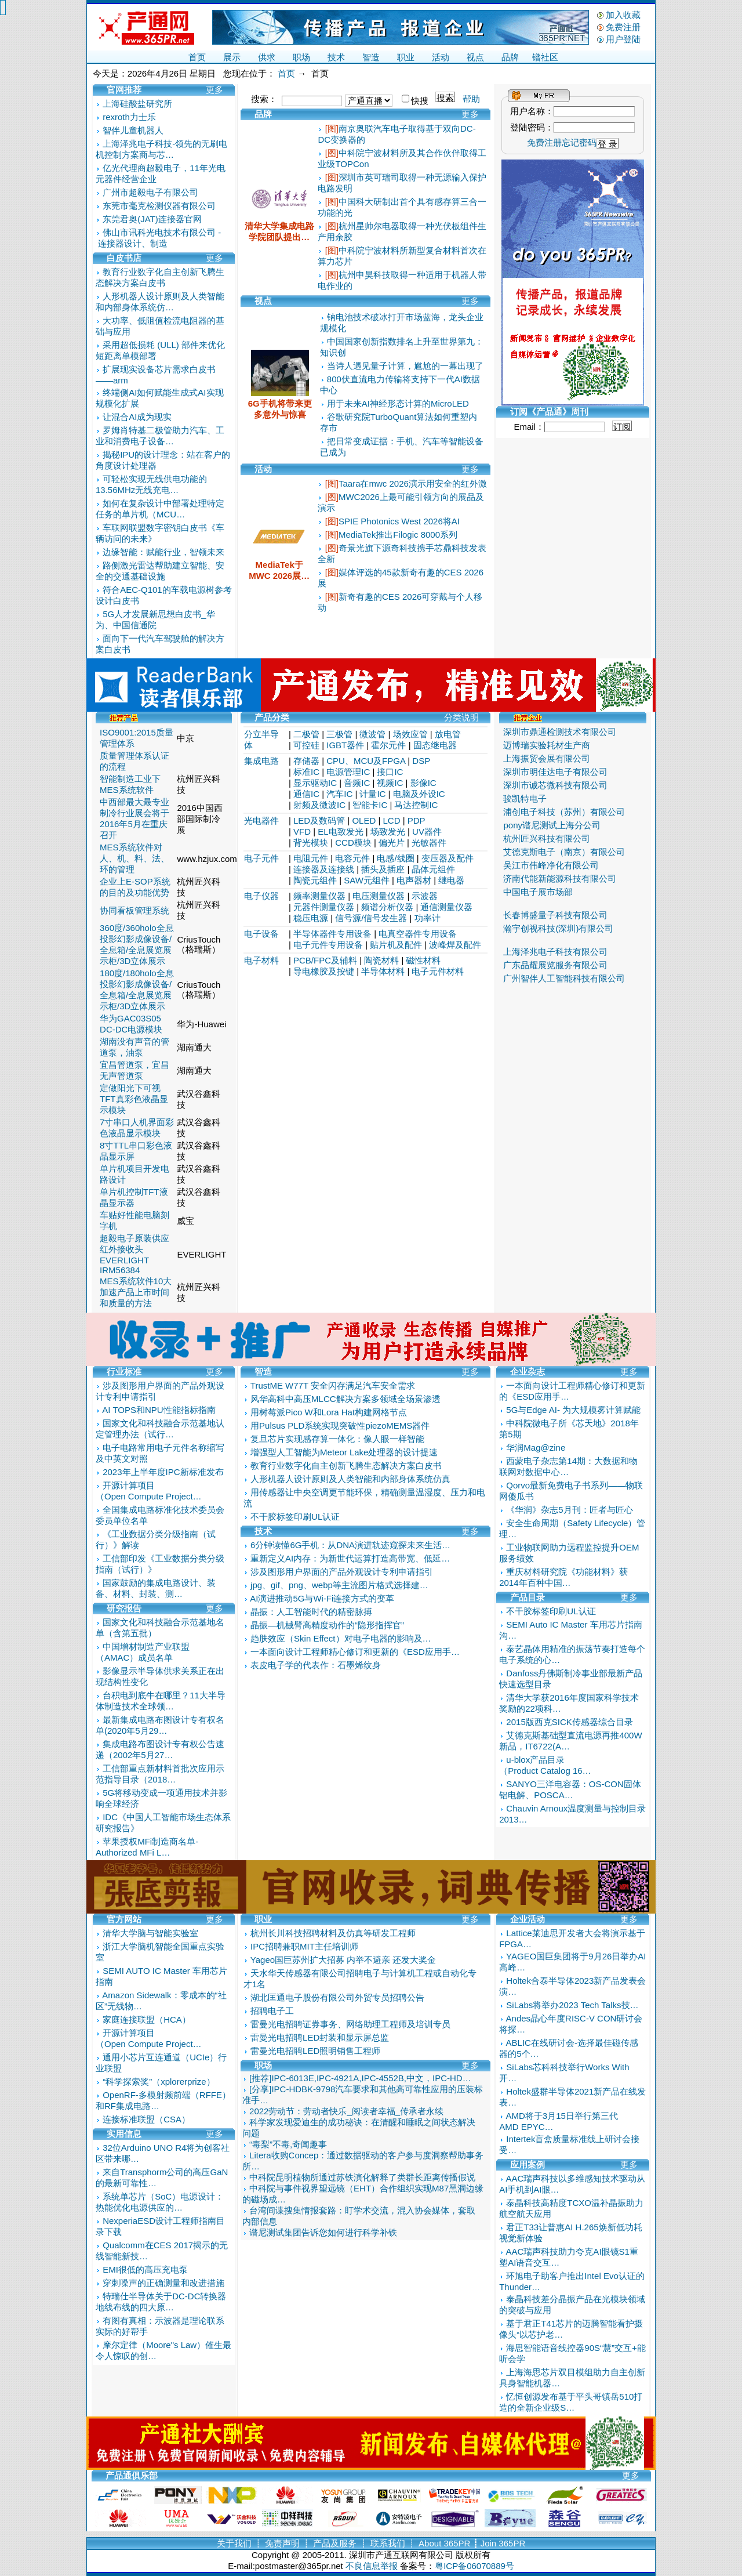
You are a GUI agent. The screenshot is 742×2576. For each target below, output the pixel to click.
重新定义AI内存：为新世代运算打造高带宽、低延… (350, 1558)
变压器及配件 (447, 858)
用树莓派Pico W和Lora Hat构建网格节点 (328, 1412)
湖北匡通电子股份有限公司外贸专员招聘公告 (337, 1997)
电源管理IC (348, 772)
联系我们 (387, 2543)
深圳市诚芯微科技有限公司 (555, 785)
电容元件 (352, 858)
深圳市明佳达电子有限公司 (555, 772)
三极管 (339, 734)
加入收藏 (623, 15)
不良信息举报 (371, 2566)
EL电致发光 (340, 831)
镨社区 (545, 57)
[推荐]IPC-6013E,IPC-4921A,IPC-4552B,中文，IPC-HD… (360, 2078)
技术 (336, 57)
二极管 (306, 734)
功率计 (427, 918)
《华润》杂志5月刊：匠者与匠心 (569, 1510)
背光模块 (310, 842)
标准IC (306, 772)
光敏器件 (429, 842)
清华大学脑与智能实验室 (150, 1933)
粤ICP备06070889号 (474, 2566)
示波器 (425, 896)
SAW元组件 (367, 880)
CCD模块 (353, 842)
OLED (364, 820)
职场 (301, 57)
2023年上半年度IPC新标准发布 (163, 1472)
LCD (392, 820)
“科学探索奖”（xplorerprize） (158, 2081)
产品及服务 (335, 2543)
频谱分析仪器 (387, 907)
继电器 (451, 880)
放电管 (448, 734)
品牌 (510, 57)
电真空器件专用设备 (418, 934)
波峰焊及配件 (455, 945)
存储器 (306, 761)
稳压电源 (310, 918)
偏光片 (392, 842)
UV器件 (427, 831)
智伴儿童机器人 (133, 130)
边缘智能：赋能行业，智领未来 (163, 552)
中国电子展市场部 (538, 892)
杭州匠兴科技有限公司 (546, 838)
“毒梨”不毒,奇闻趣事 (288, 2144)
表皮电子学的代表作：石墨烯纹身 (315, 1665)
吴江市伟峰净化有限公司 (551, 865)
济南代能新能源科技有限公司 (559, 878)
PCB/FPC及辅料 (325, 960)
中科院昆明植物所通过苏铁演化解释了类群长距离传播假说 (362, 2177)
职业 (405, 57)
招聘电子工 (272, 2011)
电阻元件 (310, 858)
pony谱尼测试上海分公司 (552, 825)
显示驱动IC (315, 783)
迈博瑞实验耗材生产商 (546, 745)
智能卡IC (369, 805)
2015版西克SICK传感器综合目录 (569, 1722)
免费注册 (623, 27)
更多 (214, 90)
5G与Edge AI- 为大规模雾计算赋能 (573, 1410)
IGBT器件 (345, 745)
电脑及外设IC (419, 794)
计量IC (372, 794)
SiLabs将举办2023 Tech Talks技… (572, 2005)
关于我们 (234, 2543)
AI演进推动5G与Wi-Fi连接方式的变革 (322, 1598)
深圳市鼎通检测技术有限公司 (559, 732)
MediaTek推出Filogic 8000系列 (398, 534)
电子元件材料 (438, 971)
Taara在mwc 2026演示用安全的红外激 (413, 483)
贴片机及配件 (396, 945)
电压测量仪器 (378, 896)
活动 (440, 57)
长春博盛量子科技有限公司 (555, 915)
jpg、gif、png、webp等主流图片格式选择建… (339, 1585)
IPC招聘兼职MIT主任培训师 (304, 1946)
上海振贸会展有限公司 (546, 758)
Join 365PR (503, 2543)
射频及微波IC (319, 805)
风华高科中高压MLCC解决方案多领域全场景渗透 (345, 1399)
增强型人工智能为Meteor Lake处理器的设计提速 (344, 1452)
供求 (266, 57)
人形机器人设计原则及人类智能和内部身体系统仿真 (350, 1479)
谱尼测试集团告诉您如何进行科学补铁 (323, 2232)
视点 (475, 57)
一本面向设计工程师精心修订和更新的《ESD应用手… (355, 1652)
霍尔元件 (388, 745)
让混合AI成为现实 (137, 417)
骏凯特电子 (525, 798)
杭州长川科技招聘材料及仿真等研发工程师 (333, 1933)
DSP (421, 761)
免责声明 (282, 2543)
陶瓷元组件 (315, 880)
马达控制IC (416, 805)
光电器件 (261, 820)
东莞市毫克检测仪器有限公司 (159, 206)
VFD (302, 831)
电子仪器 (261, 896)
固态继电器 (435, 745)
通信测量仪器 (446, 907)
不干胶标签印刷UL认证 (295, 1516)
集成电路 (261, 761)
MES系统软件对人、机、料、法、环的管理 (134, 858)
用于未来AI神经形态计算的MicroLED (398, 403)
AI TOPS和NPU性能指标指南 (158, 1410)
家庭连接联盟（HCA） (147, 2019)
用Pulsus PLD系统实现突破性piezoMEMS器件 (340, 1425)
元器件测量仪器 (323, 907)
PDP (416, 820)
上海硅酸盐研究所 (137, 103)
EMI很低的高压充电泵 (145, 2269)
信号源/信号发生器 (371, 918)
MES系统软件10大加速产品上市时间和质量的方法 (136, 1292)
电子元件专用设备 (328, 945)
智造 (371, 57)
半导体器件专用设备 (332, 934)
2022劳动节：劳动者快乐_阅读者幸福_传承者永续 (346, 2111)
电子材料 (261, 960)
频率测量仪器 (319, 896)
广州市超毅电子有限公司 (150, 192)
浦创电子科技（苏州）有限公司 (564, 812)
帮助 (471, 99)
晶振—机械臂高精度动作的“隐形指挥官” (327, 1625)
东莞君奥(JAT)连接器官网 (152, 219)
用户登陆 (623, 39)
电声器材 (414, 880)
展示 (232, 57)
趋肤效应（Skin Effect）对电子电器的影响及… (340, 1638)
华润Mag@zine (535, 1447)
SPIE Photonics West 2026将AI (399, 521)
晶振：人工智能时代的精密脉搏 (311, 1612)
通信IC (306, 794)
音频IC (357, 783)
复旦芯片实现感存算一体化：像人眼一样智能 (337, 1439)
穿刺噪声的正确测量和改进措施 (163, 2283)
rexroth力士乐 (129, 117)
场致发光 (387, 831)
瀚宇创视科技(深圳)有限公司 (558, 928)
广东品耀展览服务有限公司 (555, 965)
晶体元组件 (433, 869)
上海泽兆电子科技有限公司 (555, 952)
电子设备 (261, 934)
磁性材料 (423, 960)
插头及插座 (383, 869)
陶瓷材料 (381, 960)
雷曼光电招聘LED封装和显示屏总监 (319, 2037)
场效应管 (410, 734)
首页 (197, 57)
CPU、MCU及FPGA (365, 761)
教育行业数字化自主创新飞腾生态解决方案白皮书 (346, 1465)
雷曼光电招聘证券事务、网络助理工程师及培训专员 (350, 2024)
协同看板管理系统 (134, 910)
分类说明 (461, 717)
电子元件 (261, 858)
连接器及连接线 (323, 869)
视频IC (390, 783)
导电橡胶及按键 (323, 971)
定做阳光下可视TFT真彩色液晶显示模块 (134, 1099)
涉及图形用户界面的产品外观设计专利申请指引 (341, 1572)
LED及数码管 (319, 820)
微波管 (372, 734)
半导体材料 (383, 971)
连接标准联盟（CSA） (146, 2119)
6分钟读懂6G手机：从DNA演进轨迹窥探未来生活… (350, 1545)
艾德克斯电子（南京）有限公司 (564, 852)
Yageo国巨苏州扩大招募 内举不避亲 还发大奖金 (343, 1960)
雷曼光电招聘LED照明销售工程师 (315, 2051)
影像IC (423, 783)
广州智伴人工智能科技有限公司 (564, 978)
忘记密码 (579, 142)
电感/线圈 (395, 858)
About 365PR (444, 2543)
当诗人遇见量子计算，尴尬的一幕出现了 (405, 366)
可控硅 (306, 745)
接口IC (390, 772)
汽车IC (339, 794)
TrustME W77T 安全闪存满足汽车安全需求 (332, 1385)
